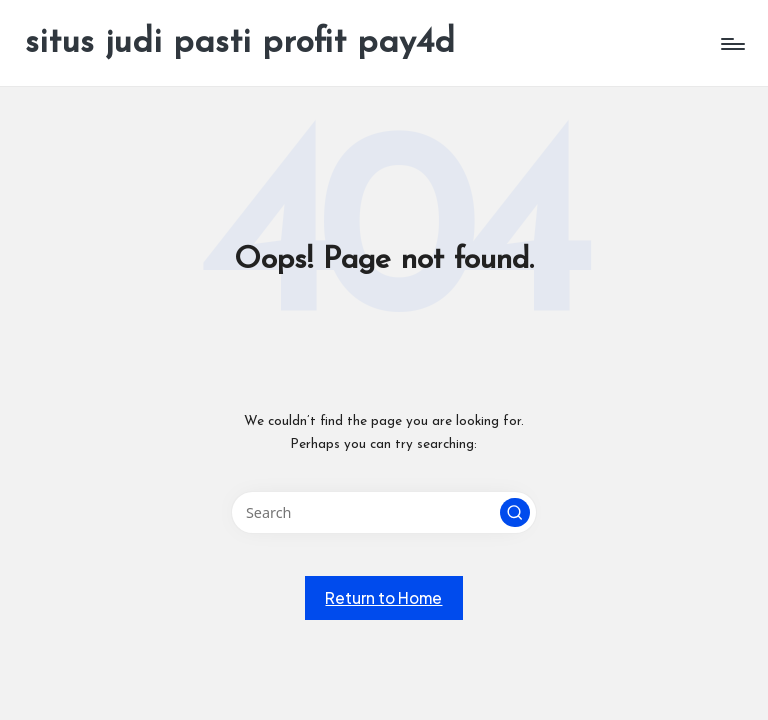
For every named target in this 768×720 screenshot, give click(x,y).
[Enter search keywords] (383, 512)
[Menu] (731, 44)
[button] (515, 513)
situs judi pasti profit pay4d (240, 43)
